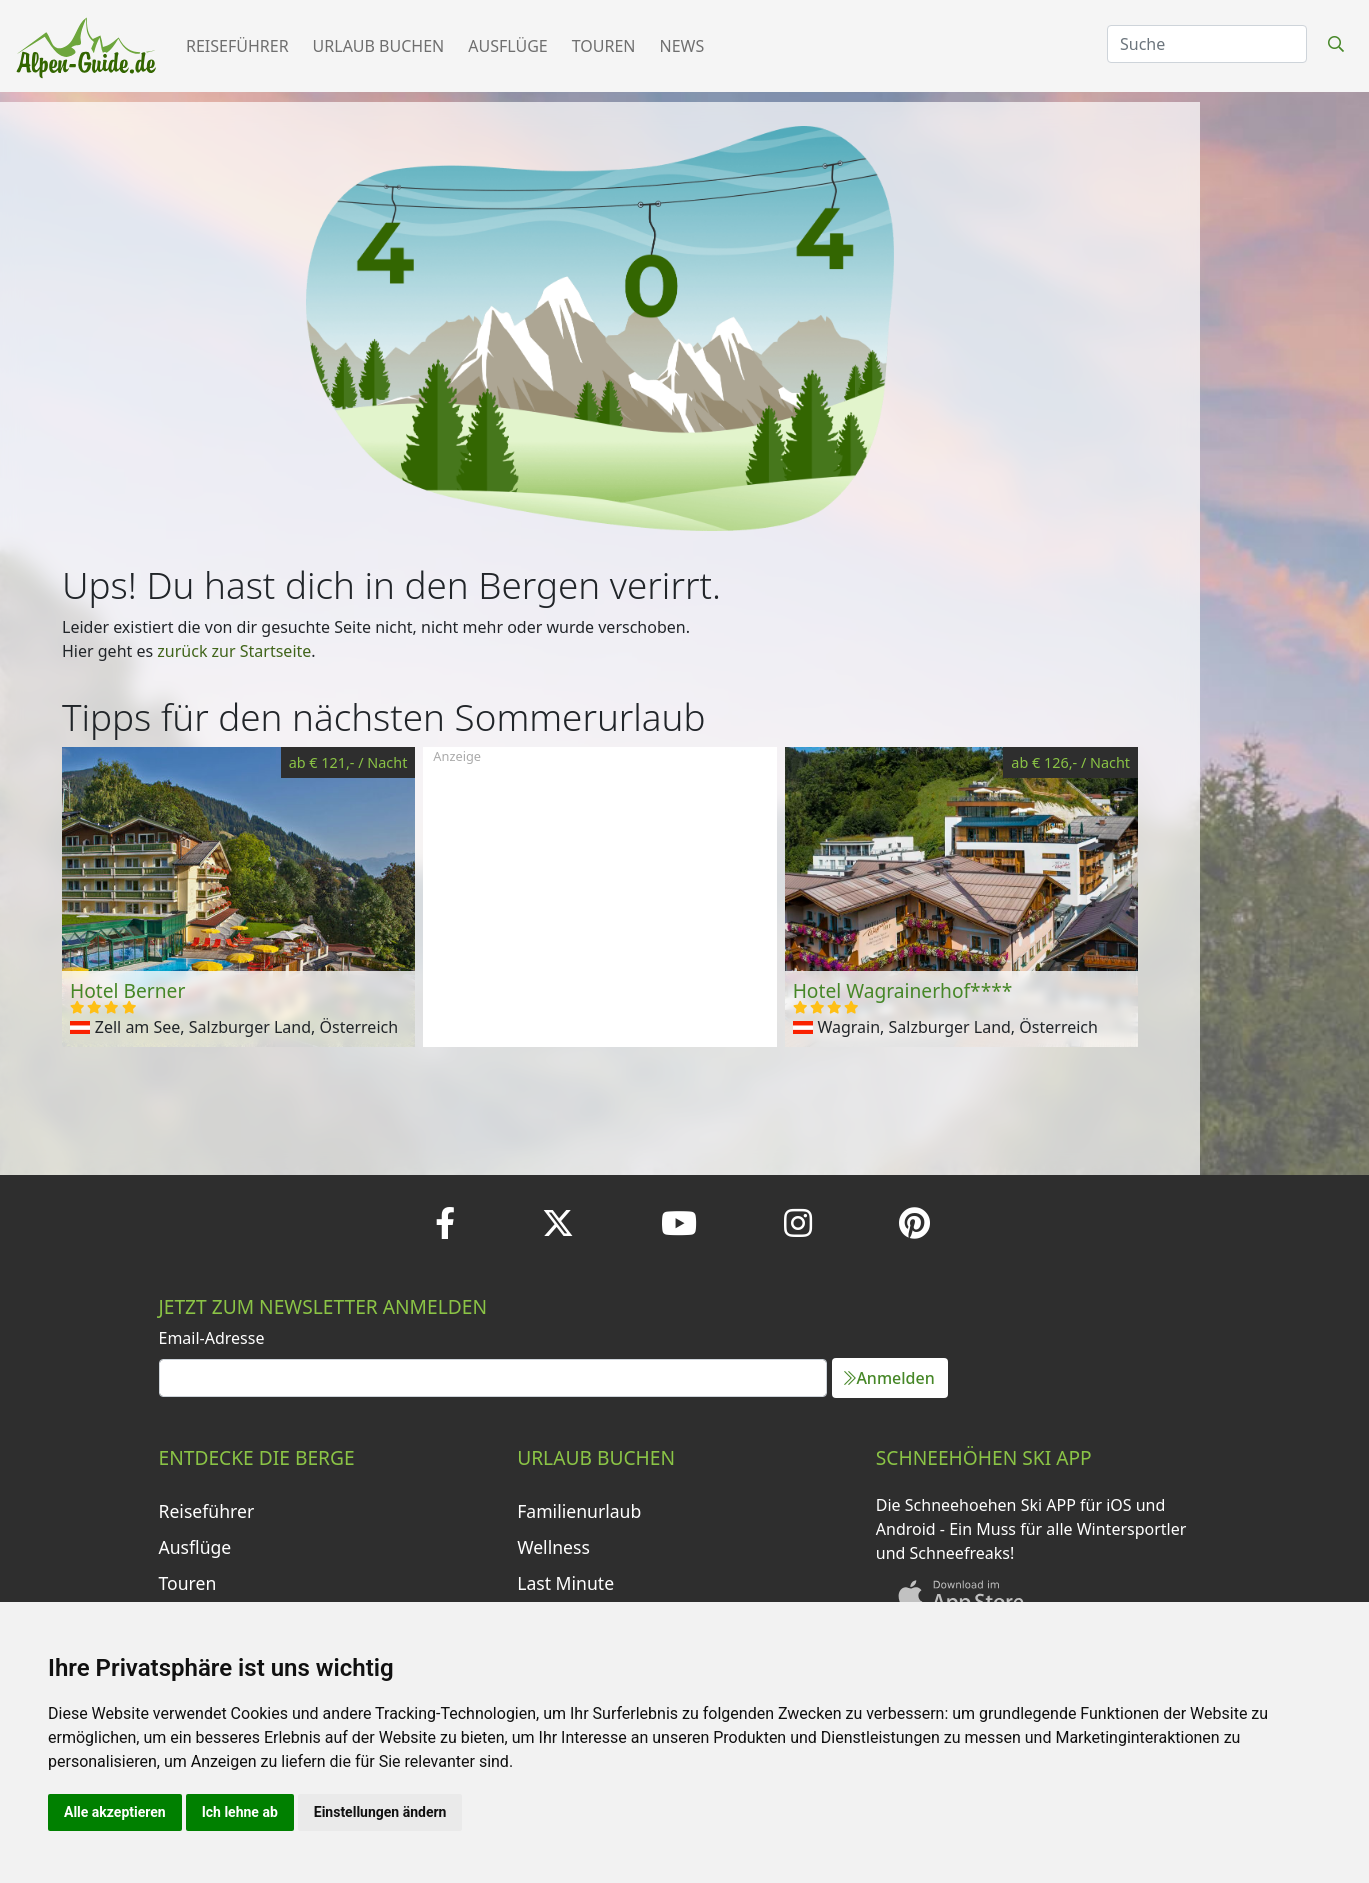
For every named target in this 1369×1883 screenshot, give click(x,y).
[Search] (1207, 44)
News (682, 46)
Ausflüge (507, 46)
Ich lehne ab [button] (240, 1812)
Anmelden (889, 1378)
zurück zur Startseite (234, 651)
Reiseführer (237, 46)
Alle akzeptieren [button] (115, 1812)
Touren (604, 46)
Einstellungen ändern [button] (380, 1812)
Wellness (553, 1547)
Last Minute (565, 1583)
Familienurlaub (579, 1511)
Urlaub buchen (379, 46)
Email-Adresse (212, 1338)
